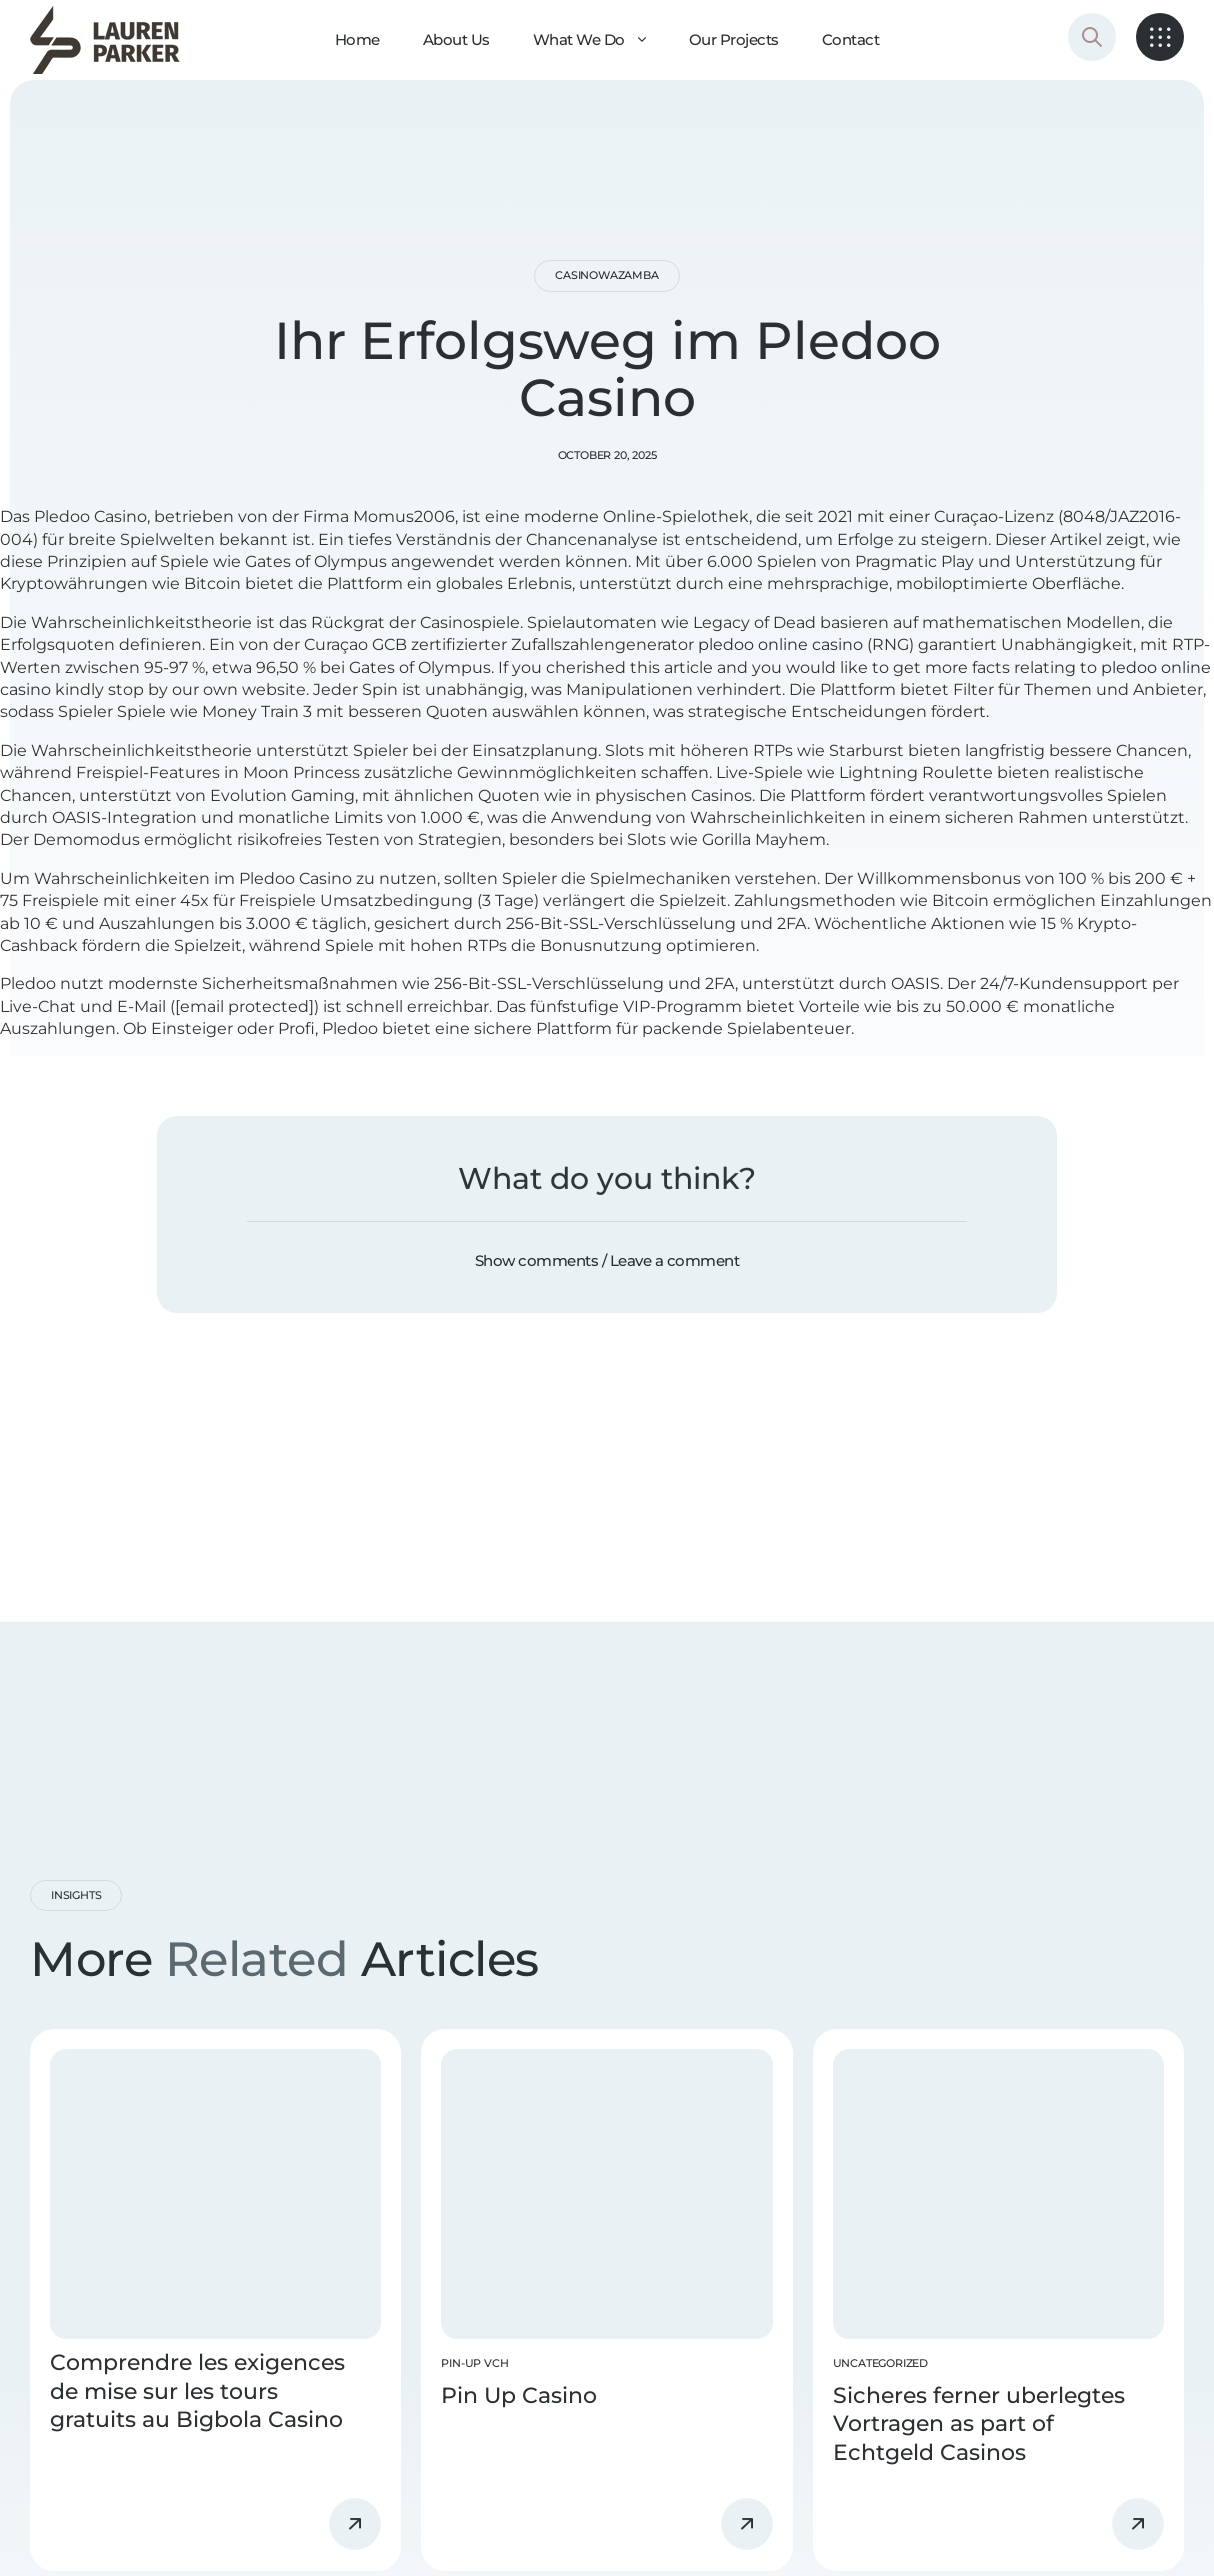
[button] (607, 1261)
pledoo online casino (780, 644)
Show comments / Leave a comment (607, 1260)
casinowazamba (606, 275)
